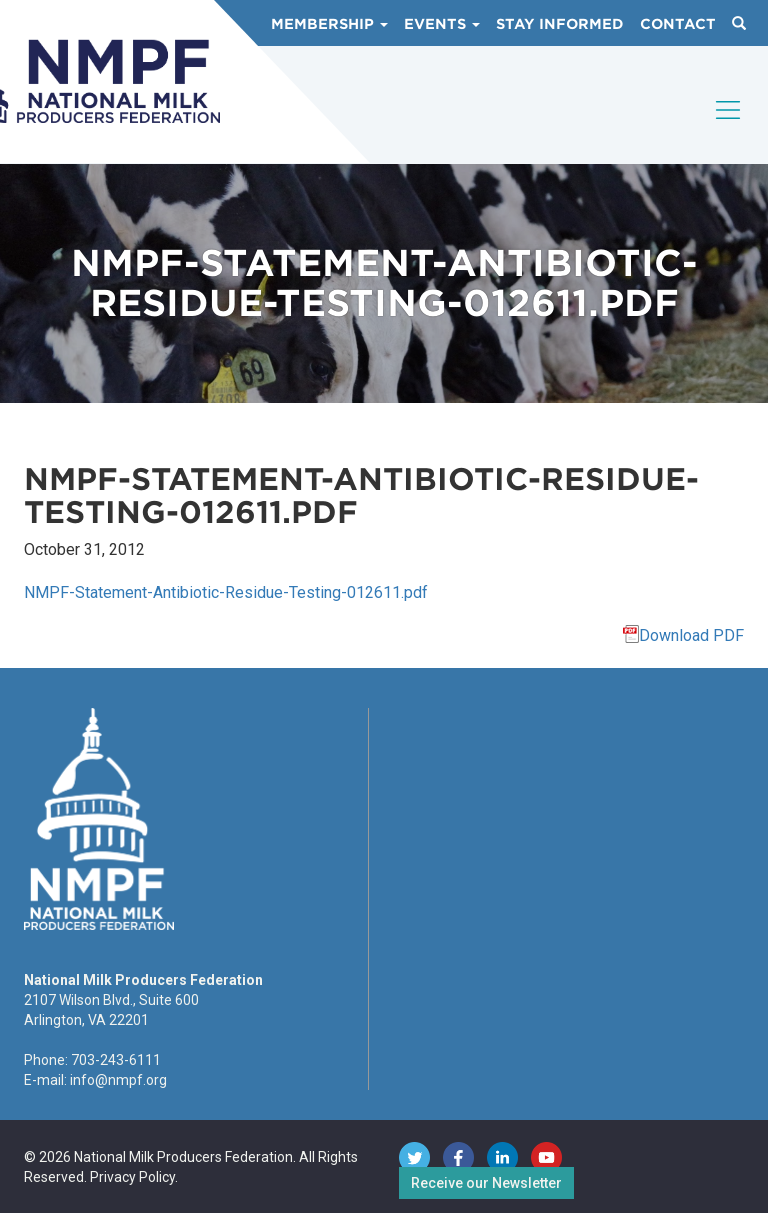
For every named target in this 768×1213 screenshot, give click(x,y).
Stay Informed (560, 24)
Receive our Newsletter (486, 1183)
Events (442, 24)
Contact (678, 24)
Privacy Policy (132, 1177)
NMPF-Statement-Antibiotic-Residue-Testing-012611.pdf (226, 592)
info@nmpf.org (118, 1080)
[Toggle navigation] (729, 127)
